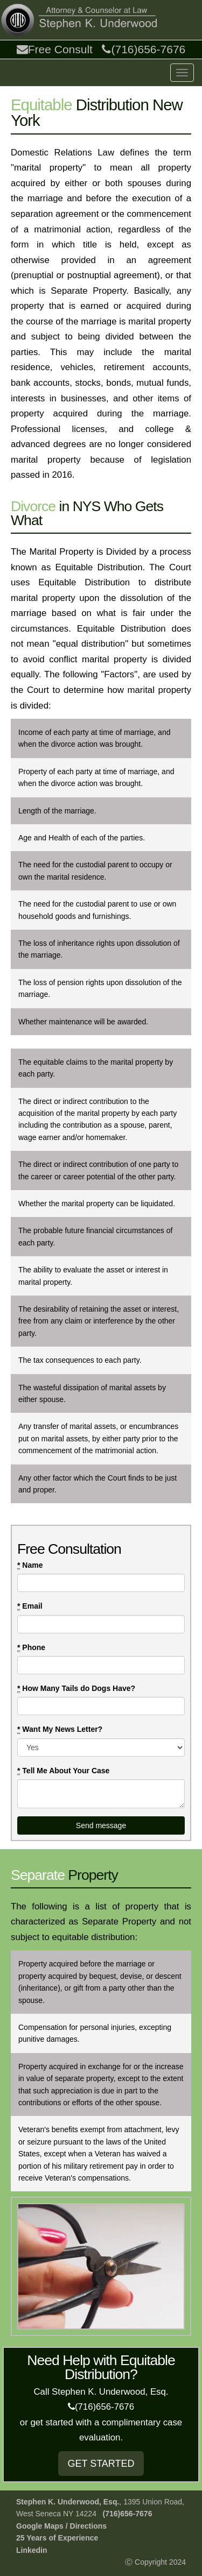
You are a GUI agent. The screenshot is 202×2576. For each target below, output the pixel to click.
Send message (101, 1825)
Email (30, 1606)
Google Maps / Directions (61, 2526)
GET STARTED (100, 2463)
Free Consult (55, 49)
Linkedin (31, 2550)
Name (30, 1565)
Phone (31, 1647)
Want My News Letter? (59, 1729)
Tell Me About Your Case (63, 1770)
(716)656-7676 (143, 49)
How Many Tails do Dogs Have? (76, 1688)
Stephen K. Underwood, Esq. (67, 2501)
